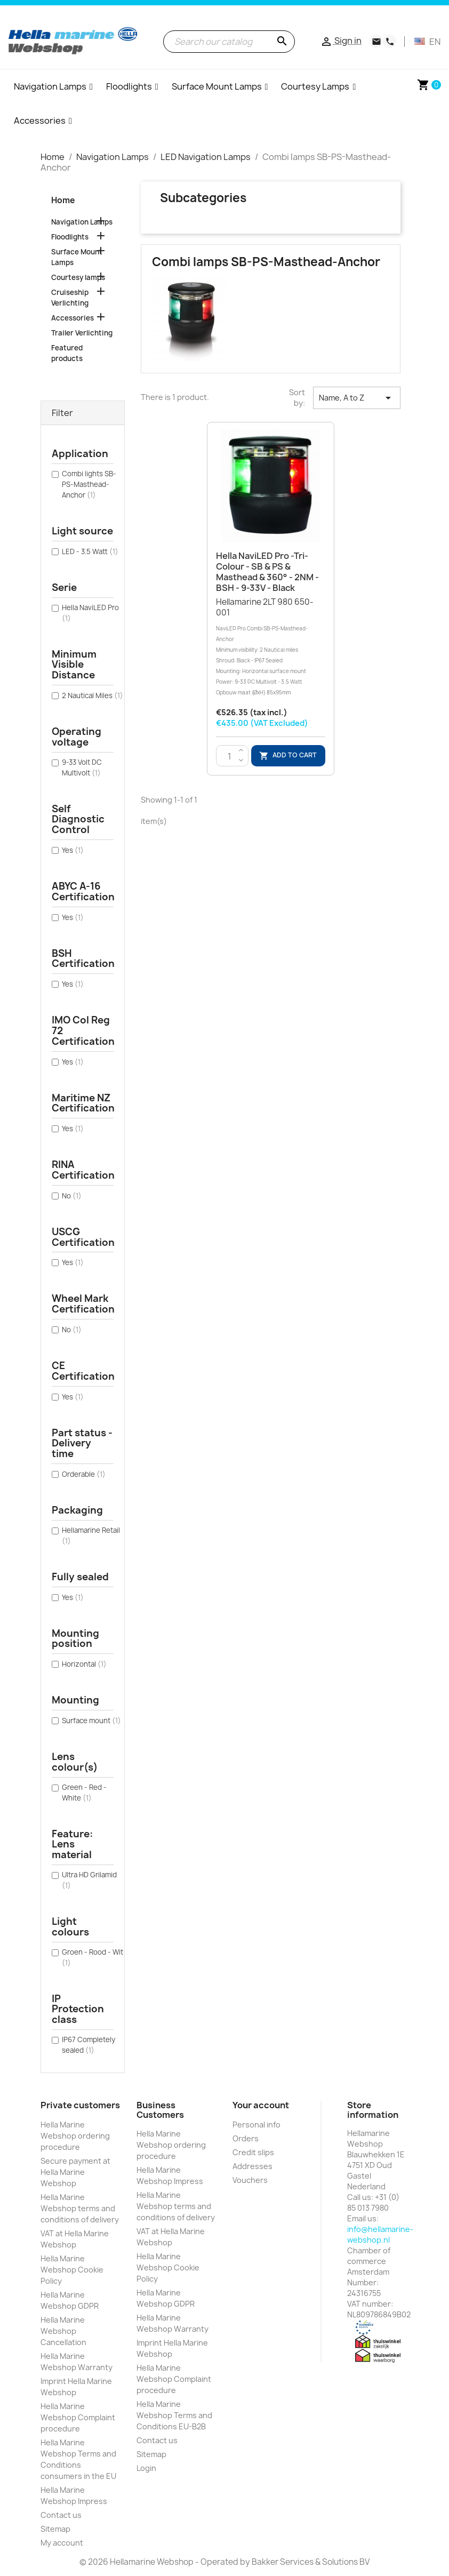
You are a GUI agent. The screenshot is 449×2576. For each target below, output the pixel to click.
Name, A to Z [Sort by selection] (357, 397)
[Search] (229, 41)
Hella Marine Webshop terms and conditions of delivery (80, 2208)
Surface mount (91, 1720)
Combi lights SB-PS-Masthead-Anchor (89, 484)
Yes (73, 850)
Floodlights (70, 237)
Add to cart (288, 756)
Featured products (67, 353)
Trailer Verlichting (82, 333)
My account (62, 2543)
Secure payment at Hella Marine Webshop (75, 2172)
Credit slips (253, 2152)
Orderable (84, 1474)
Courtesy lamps (78, 277)
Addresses (252, 2166)
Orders (245, 2138)
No (72, 1196)
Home (63, 200)
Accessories (72, 318)
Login (146, 2468)
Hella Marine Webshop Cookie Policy (72, 2269)
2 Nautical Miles (92, 695)
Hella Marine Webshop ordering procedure (75, 2135)
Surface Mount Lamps (76, 257)
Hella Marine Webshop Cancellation (63, 2331)
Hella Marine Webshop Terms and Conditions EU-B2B (174, 2415)
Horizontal (84, 1664)
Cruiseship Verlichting (70, 297)
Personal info (256, 2124)
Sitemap (55, 2529)
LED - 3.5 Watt (90, 551)
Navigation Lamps (82, 222)
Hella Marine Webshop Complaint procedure (78, 2417)
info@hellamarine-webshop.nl (380, 2234)
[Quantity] (229, 756)
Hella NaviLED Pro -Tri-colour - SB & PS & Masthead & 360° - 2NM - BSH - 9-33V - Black (267, 571)
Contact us (61, 2515)
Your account (260, 2105)
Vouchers (250, 2180)
